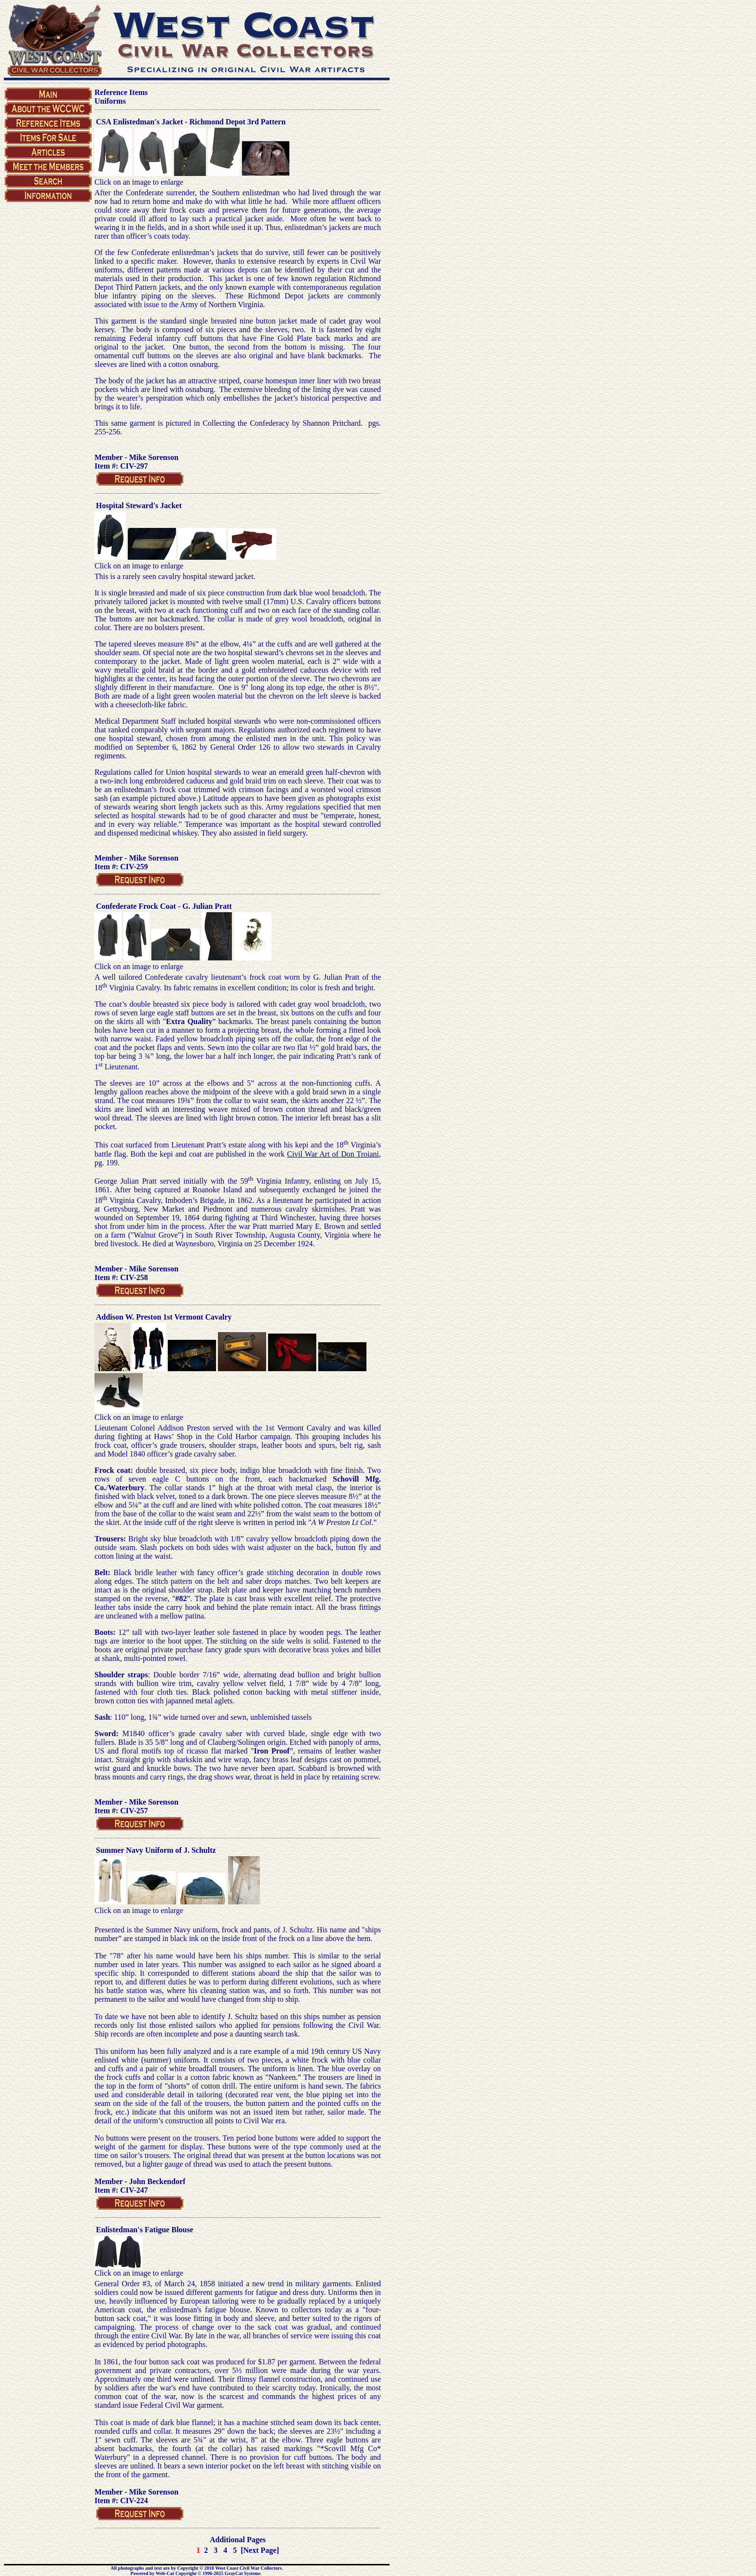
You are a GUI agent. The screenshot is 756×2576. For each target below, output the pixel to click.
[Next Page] (260, 2550)
